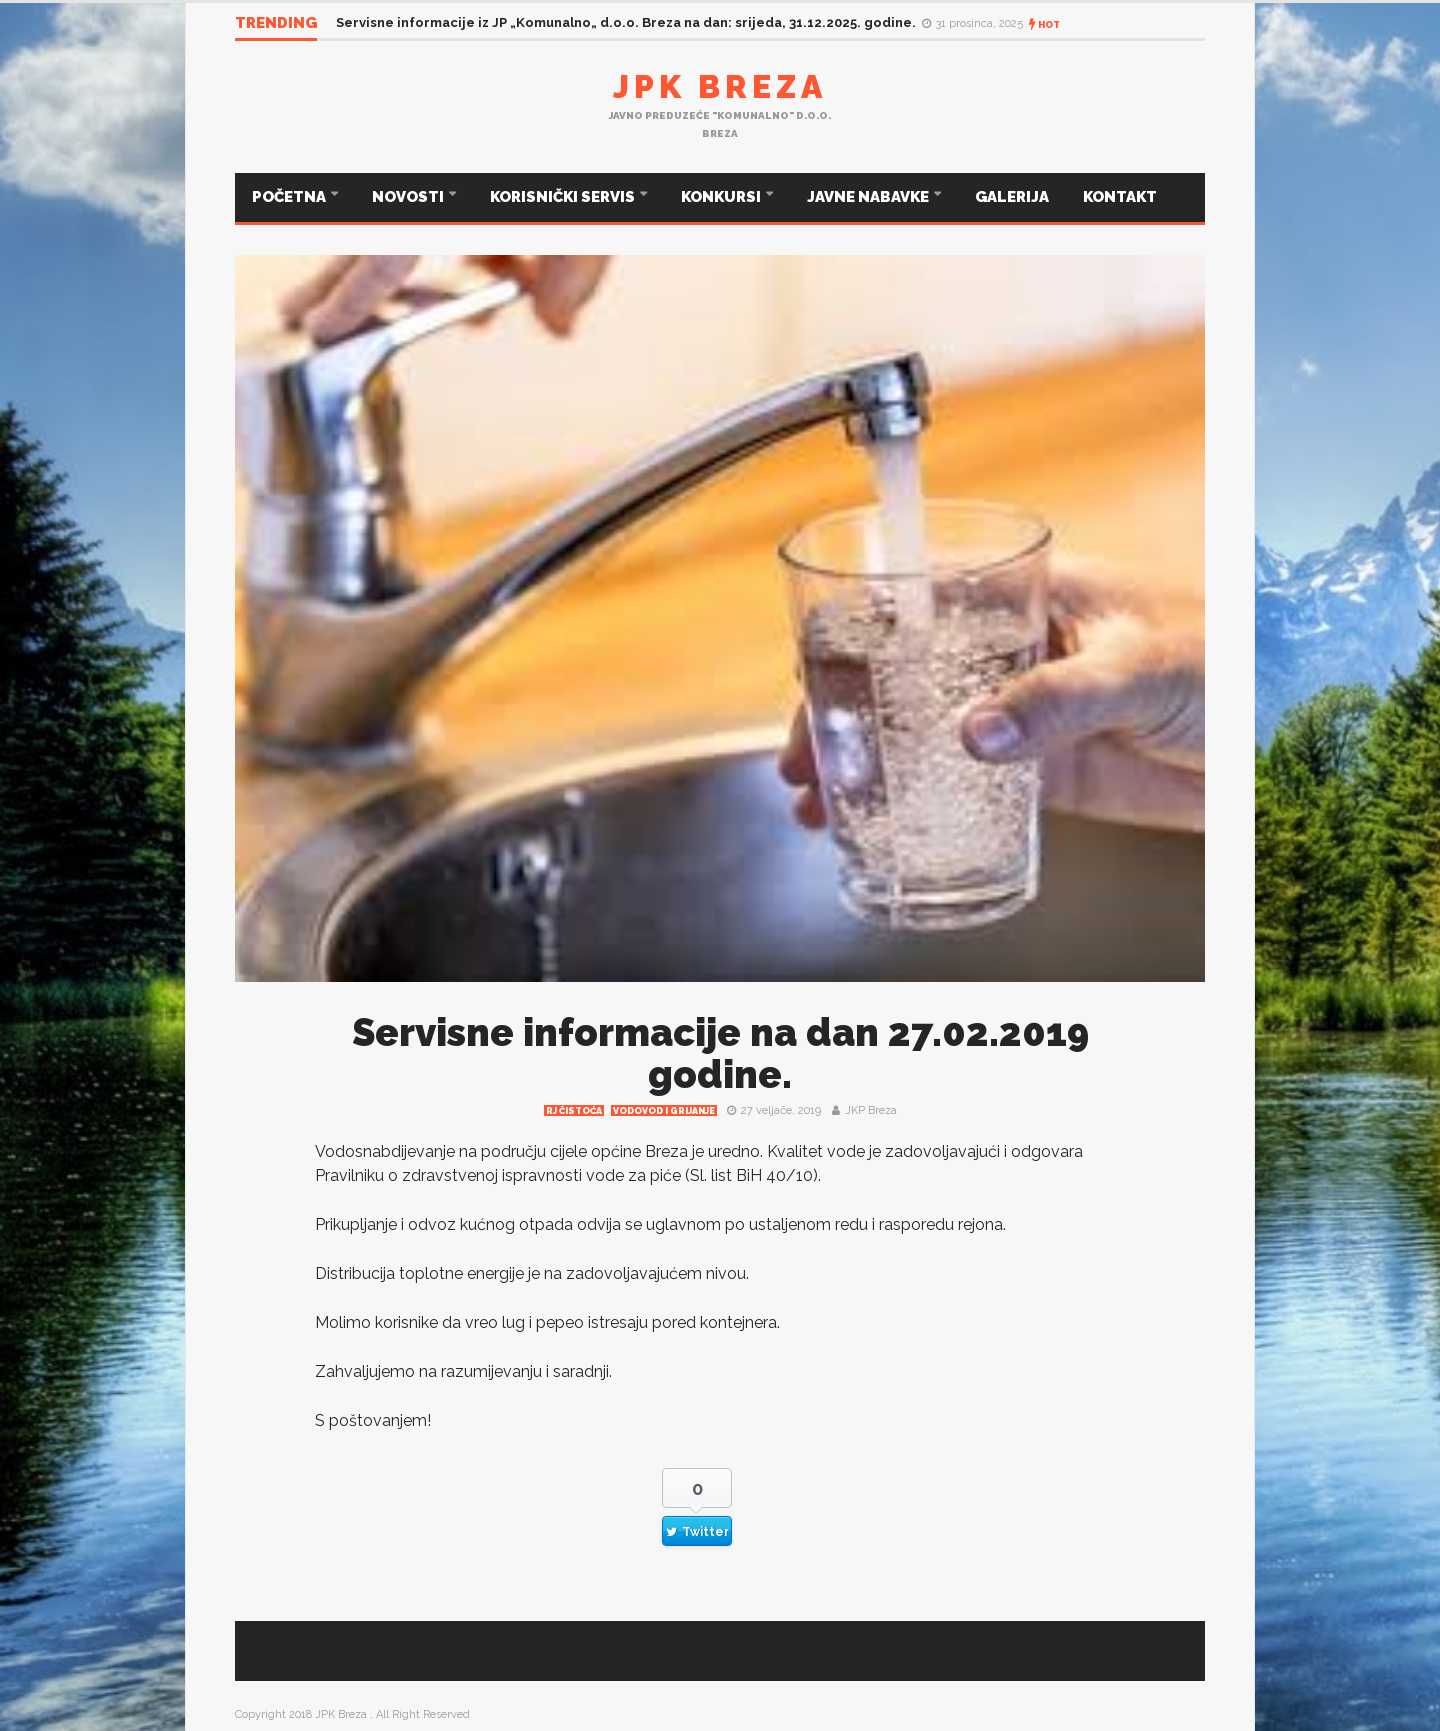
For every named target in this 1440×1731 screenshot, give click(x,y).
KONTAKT (1120, 197)
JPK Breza (720, 86)
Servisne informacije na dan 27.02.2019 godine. (720, 1053)
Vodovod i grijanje (664, 1111)
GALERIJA (1012, 197)
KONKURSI (722, 197)
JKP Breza (871, 1110)
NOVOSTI (409, 197)
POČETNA (290, 197)
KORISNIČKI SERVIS (564, 197)
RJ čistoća (574, 1111)
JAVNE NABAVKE (869, 197)
